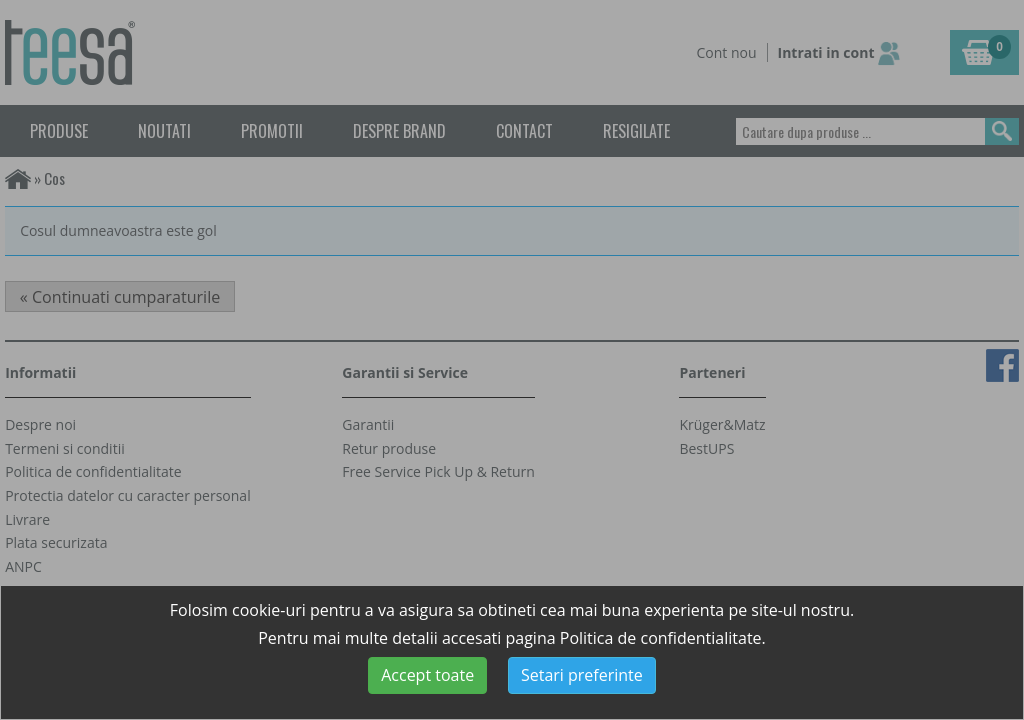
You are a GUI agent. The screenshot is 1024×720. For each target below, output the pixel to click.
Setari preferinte (582, 675)
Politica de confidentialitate (661, 638)
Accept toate (427, 675)
